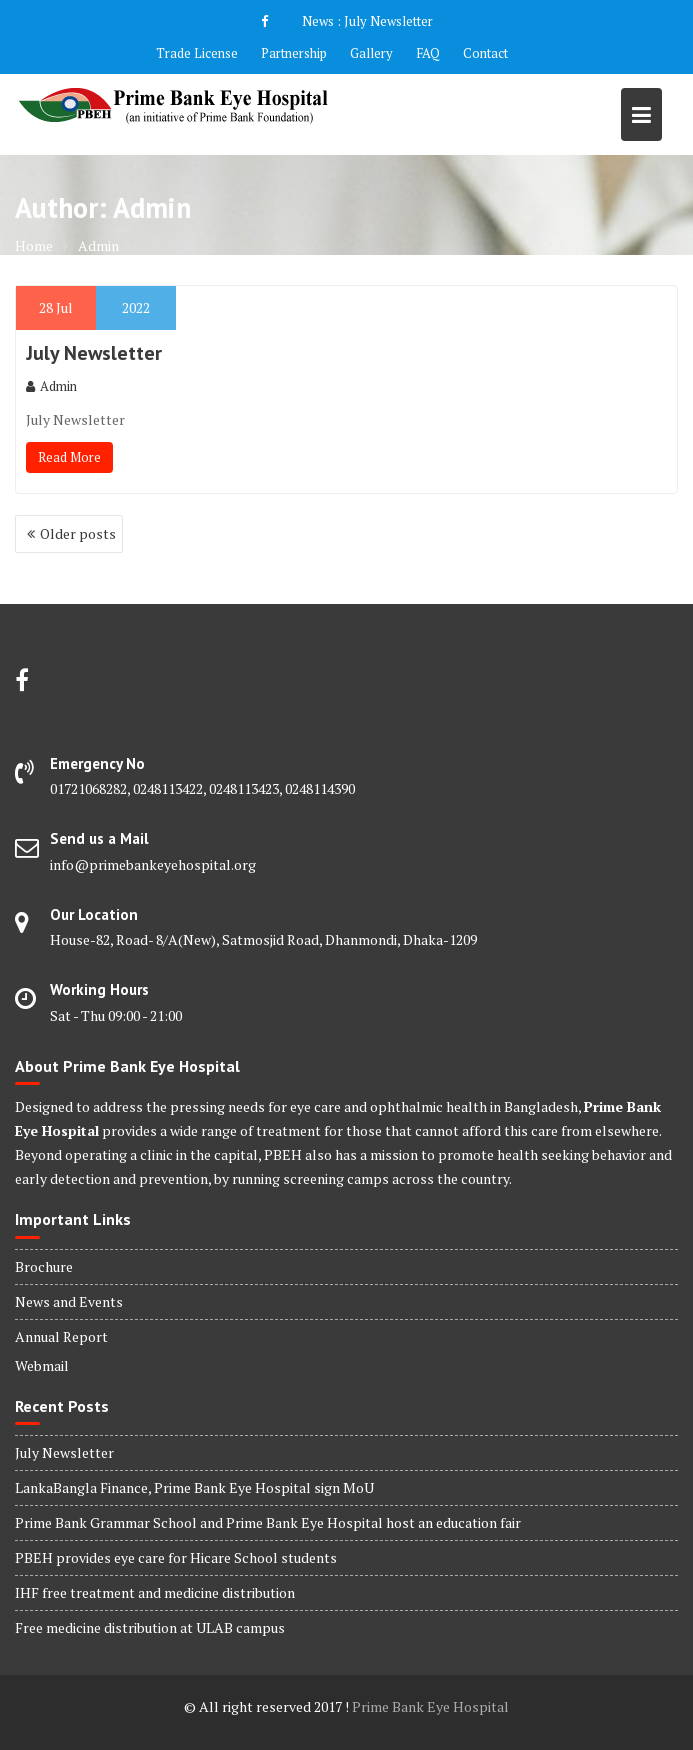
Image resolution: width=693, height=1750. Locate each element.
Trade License (197, 53)
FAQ (428, 53)
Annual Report (61, 1336)
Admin (51, 386)
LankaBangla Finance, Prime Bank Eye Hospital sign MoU (194, 1487)
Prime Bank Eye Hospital (430, 1706)
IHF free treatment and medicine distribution (155, 1592)
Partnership (294, 53)
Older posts (78, 533)
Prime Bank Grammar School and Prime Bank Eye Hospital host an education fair (268, 1522)
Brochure (44, 1266)
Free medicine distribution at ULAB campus (150, 1627)
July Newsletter (388, 21)
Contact (485, 53)
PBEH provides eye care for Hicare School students (176, 1557)
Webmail (42, 1365)
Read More (69, 457)
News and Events (69, 1301)
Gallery (371, 53)
